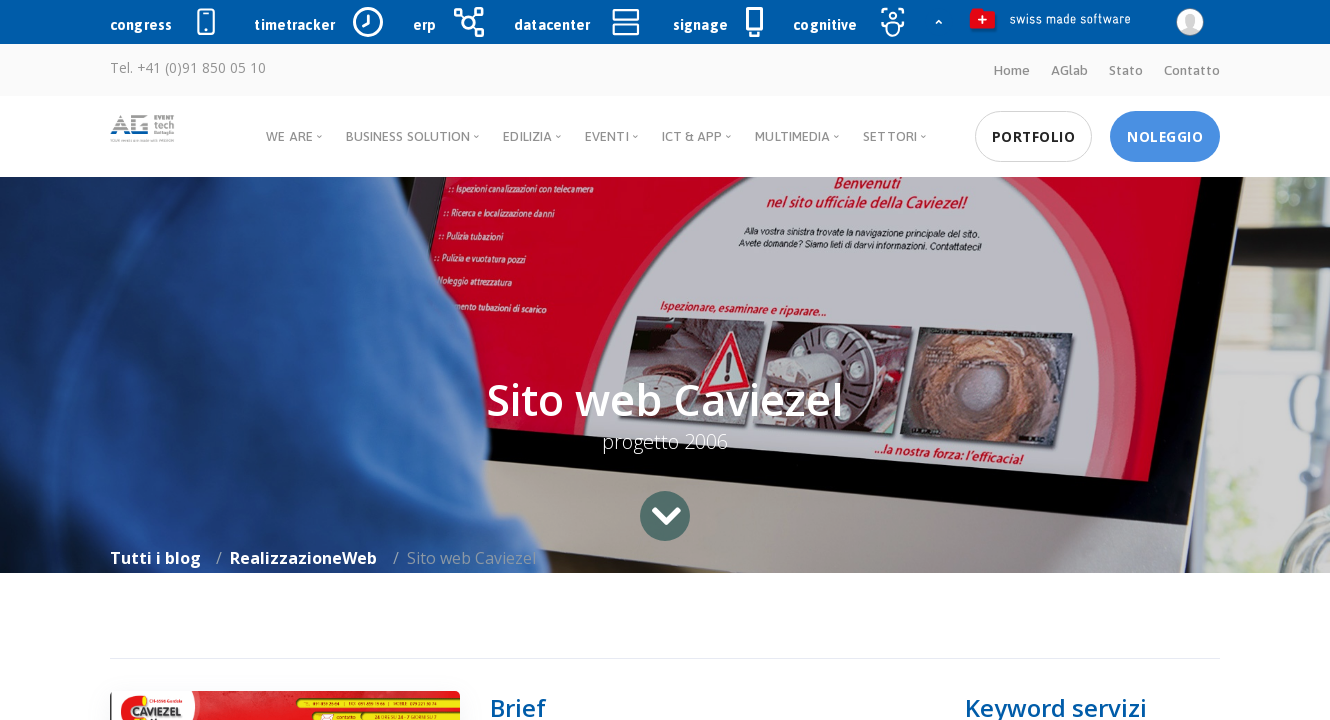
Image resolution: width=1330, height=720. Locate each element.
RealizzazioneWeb (303, 558)
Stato (1126, 70)
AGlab (1069, 70)
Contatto (1192, 70)
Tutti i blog (155, 558)
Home (1011, 70)
